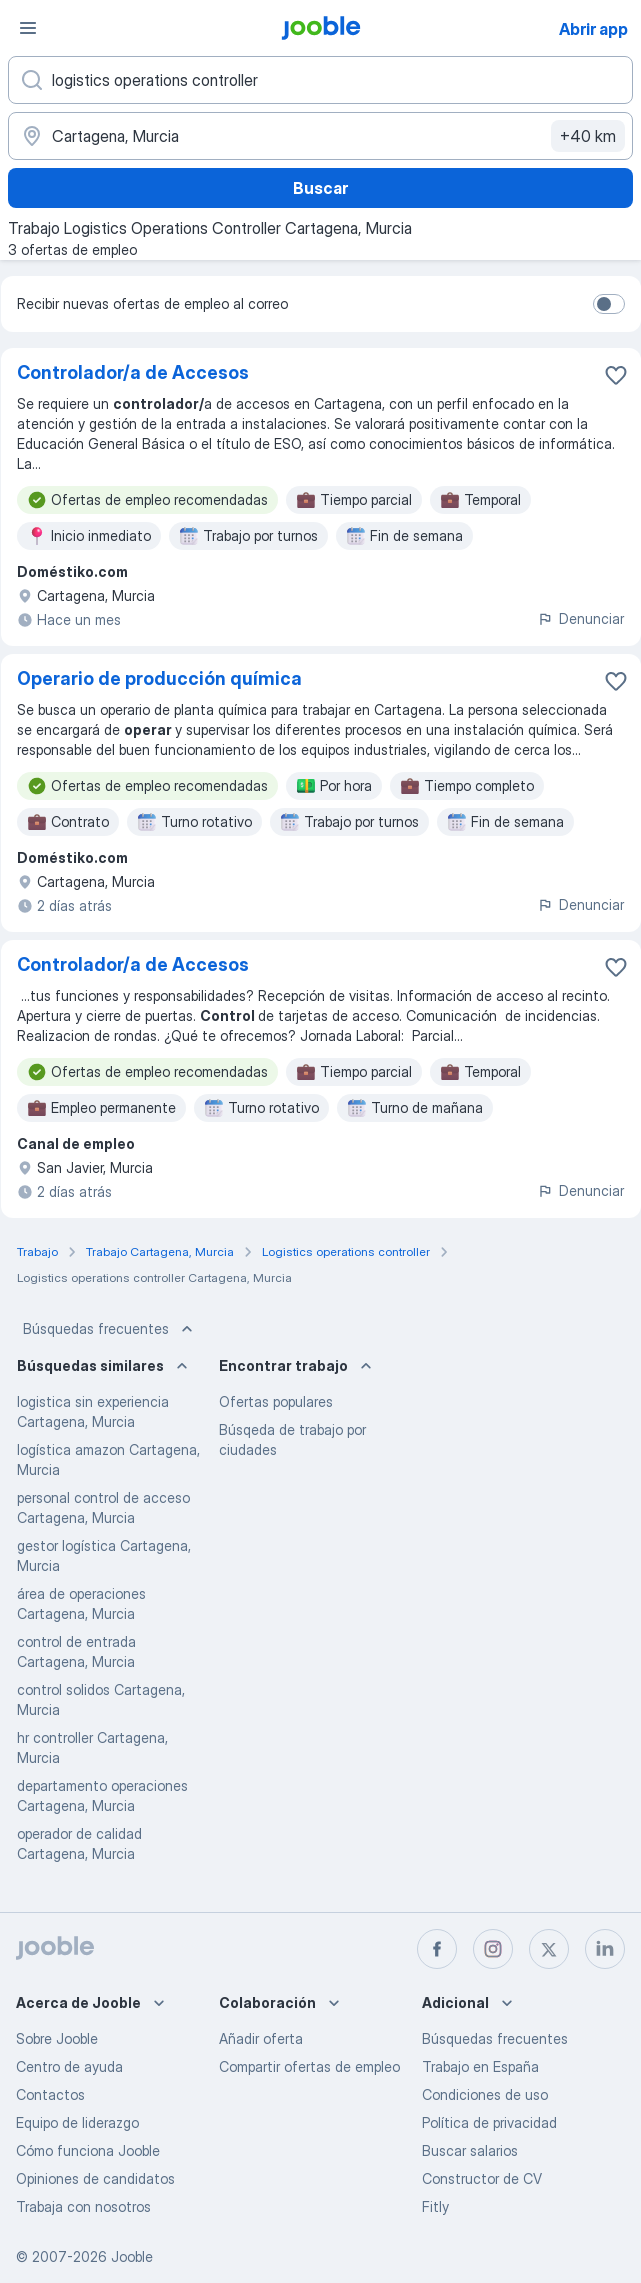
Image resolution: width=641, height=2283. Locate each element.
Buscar (320, 188)
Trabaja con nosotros (83, 2206)
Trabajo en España (480, 2066)
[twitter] (549, 1949)
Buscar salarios (470, 2150)
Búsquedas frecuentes (110, 1329)
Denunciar (580, 618)
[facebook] (437, 1949)
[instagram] (493, 1949)
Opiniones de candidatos (95, 2178)
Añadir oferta (261, 2038)
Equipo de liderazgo (77, 2122)
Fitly (435, 2206)
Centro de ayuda (69, 2066)
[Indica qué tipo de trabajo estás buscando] (320, 80)
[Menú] (28, 28)
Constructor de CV (482, 2178)
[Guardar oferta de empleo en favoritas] (616, 375)
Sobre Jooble (57, 2038)
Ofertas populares (276, 1401)
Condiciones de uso (485, 2094)
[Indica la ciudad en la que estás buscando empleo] (320, 136)
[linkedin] (605, 1949)
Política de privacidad (489, 2122)
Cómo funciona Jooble (88, 2150)
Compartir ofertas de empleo (309, 2066)
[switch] (609, 304)
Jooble (132, 2256)
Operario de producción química (159, 678)
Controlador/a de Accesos (133, 372)
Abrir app (593, 29)
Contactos (50, 2094)
